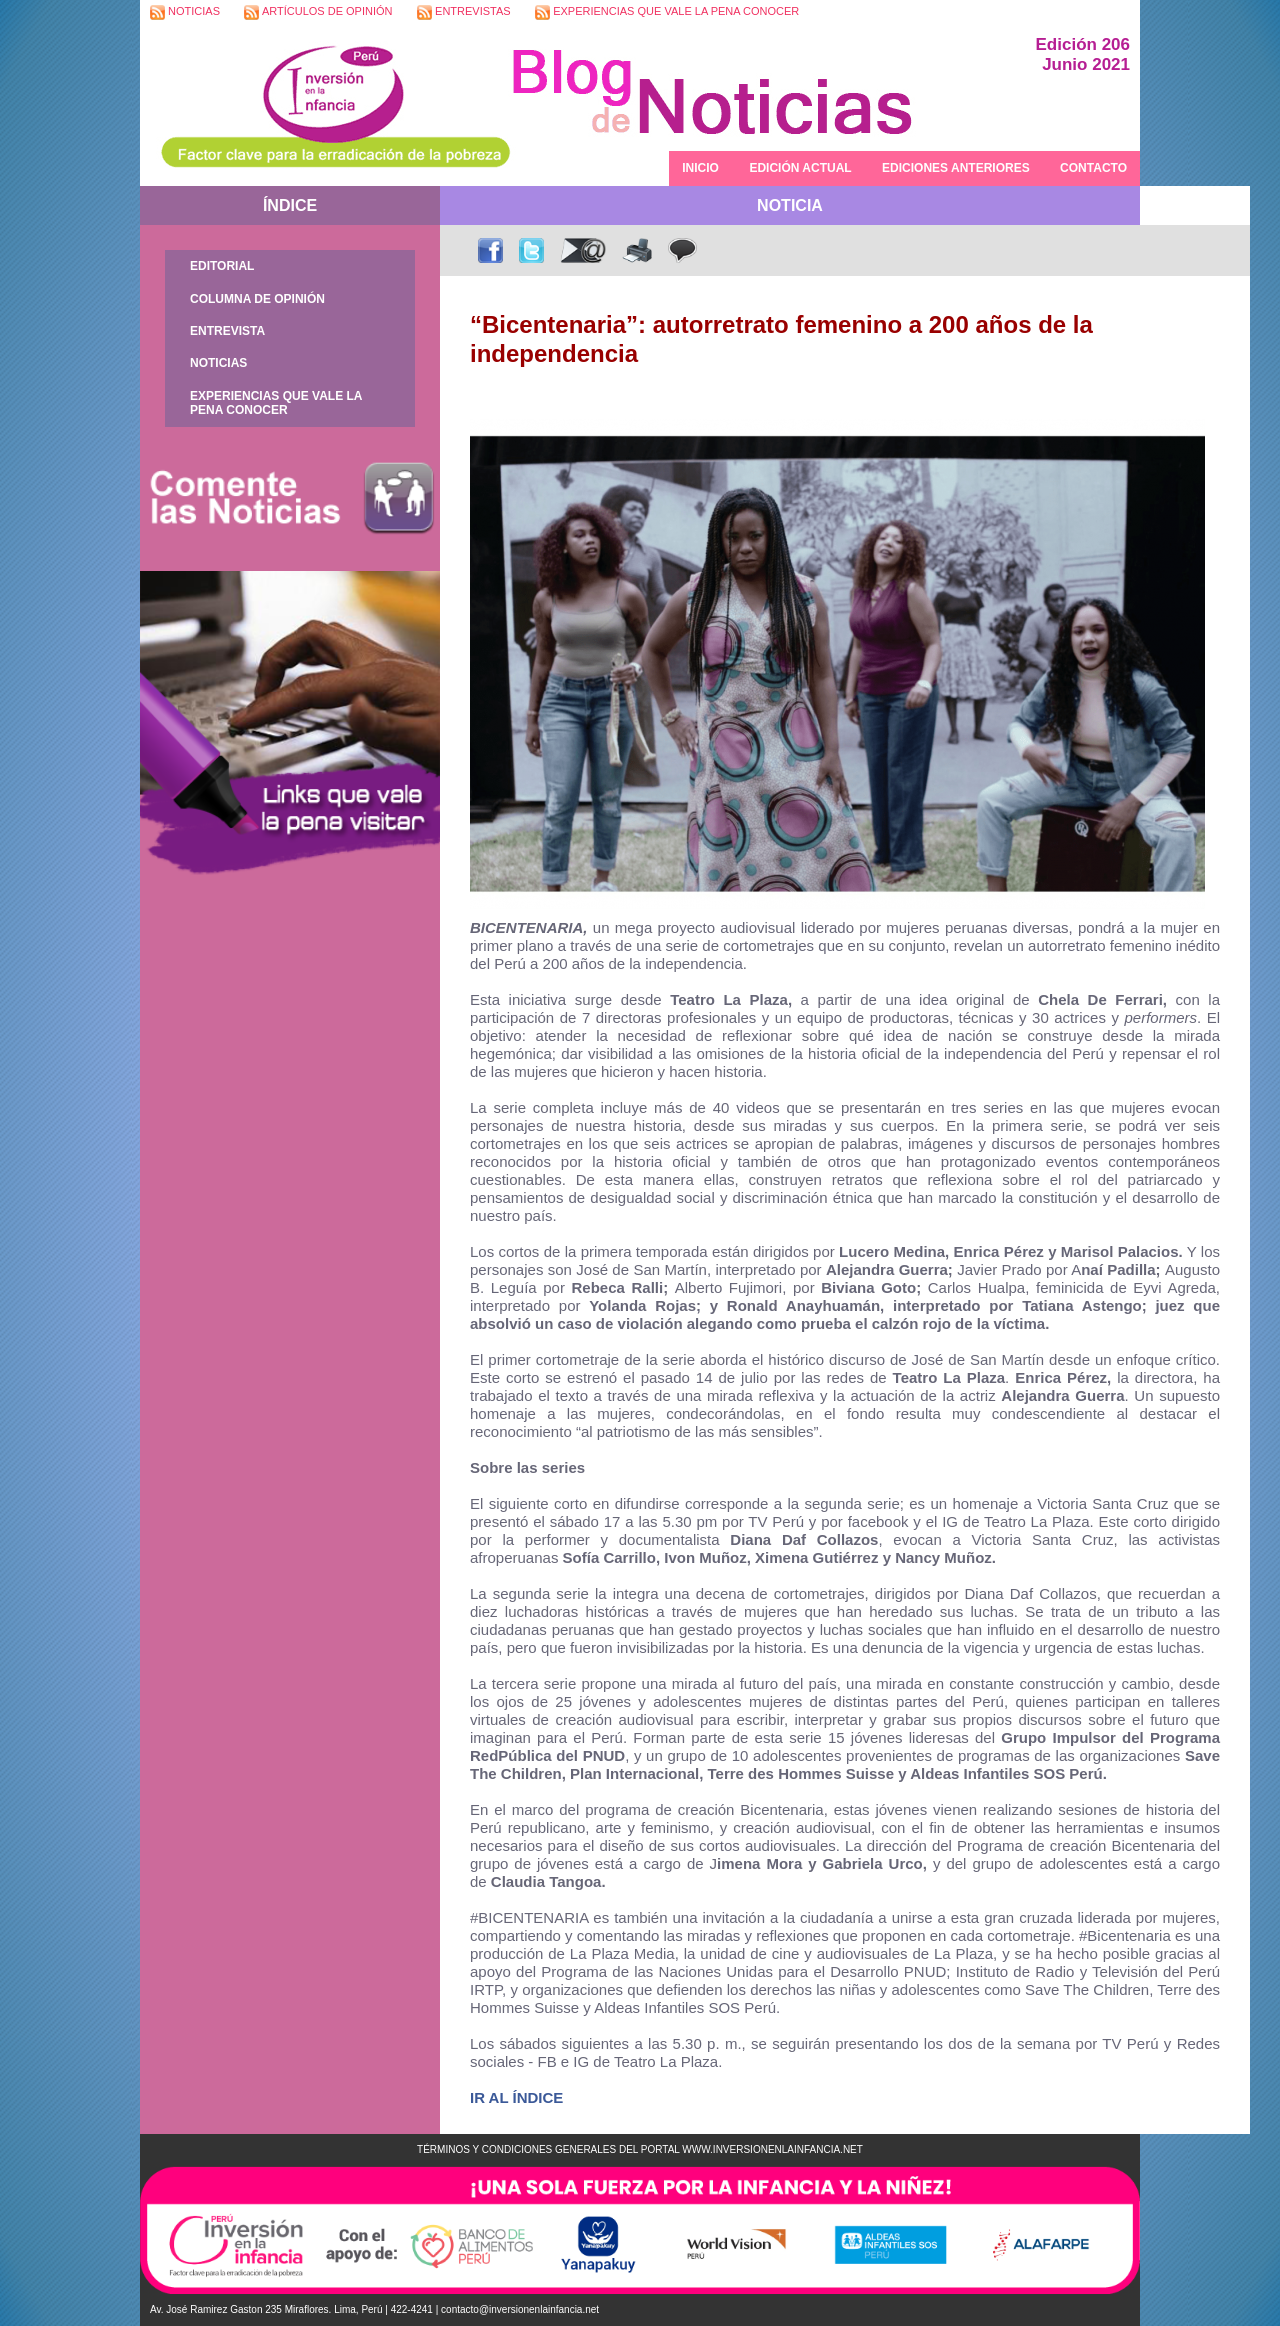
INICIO (700, 168)
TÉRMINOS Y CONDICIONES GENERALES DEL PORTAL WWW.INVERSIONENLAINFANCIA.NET (640, 2149)
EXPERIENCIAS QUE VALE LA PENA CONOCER (667, 12)
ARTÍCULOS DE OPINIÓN (318, 12)
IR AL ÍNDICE (516, 2097)
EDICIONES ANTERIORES (956, 168)
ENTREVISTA (227, 331)
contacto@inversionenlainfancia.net (520, 2309)
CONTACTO (1093, 168)
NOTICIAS (185, 12)
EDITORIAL (222, 266)
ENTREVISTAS (464, 12)
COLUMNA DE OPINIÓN (257, 299)
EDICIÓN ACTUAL (800, 168)
